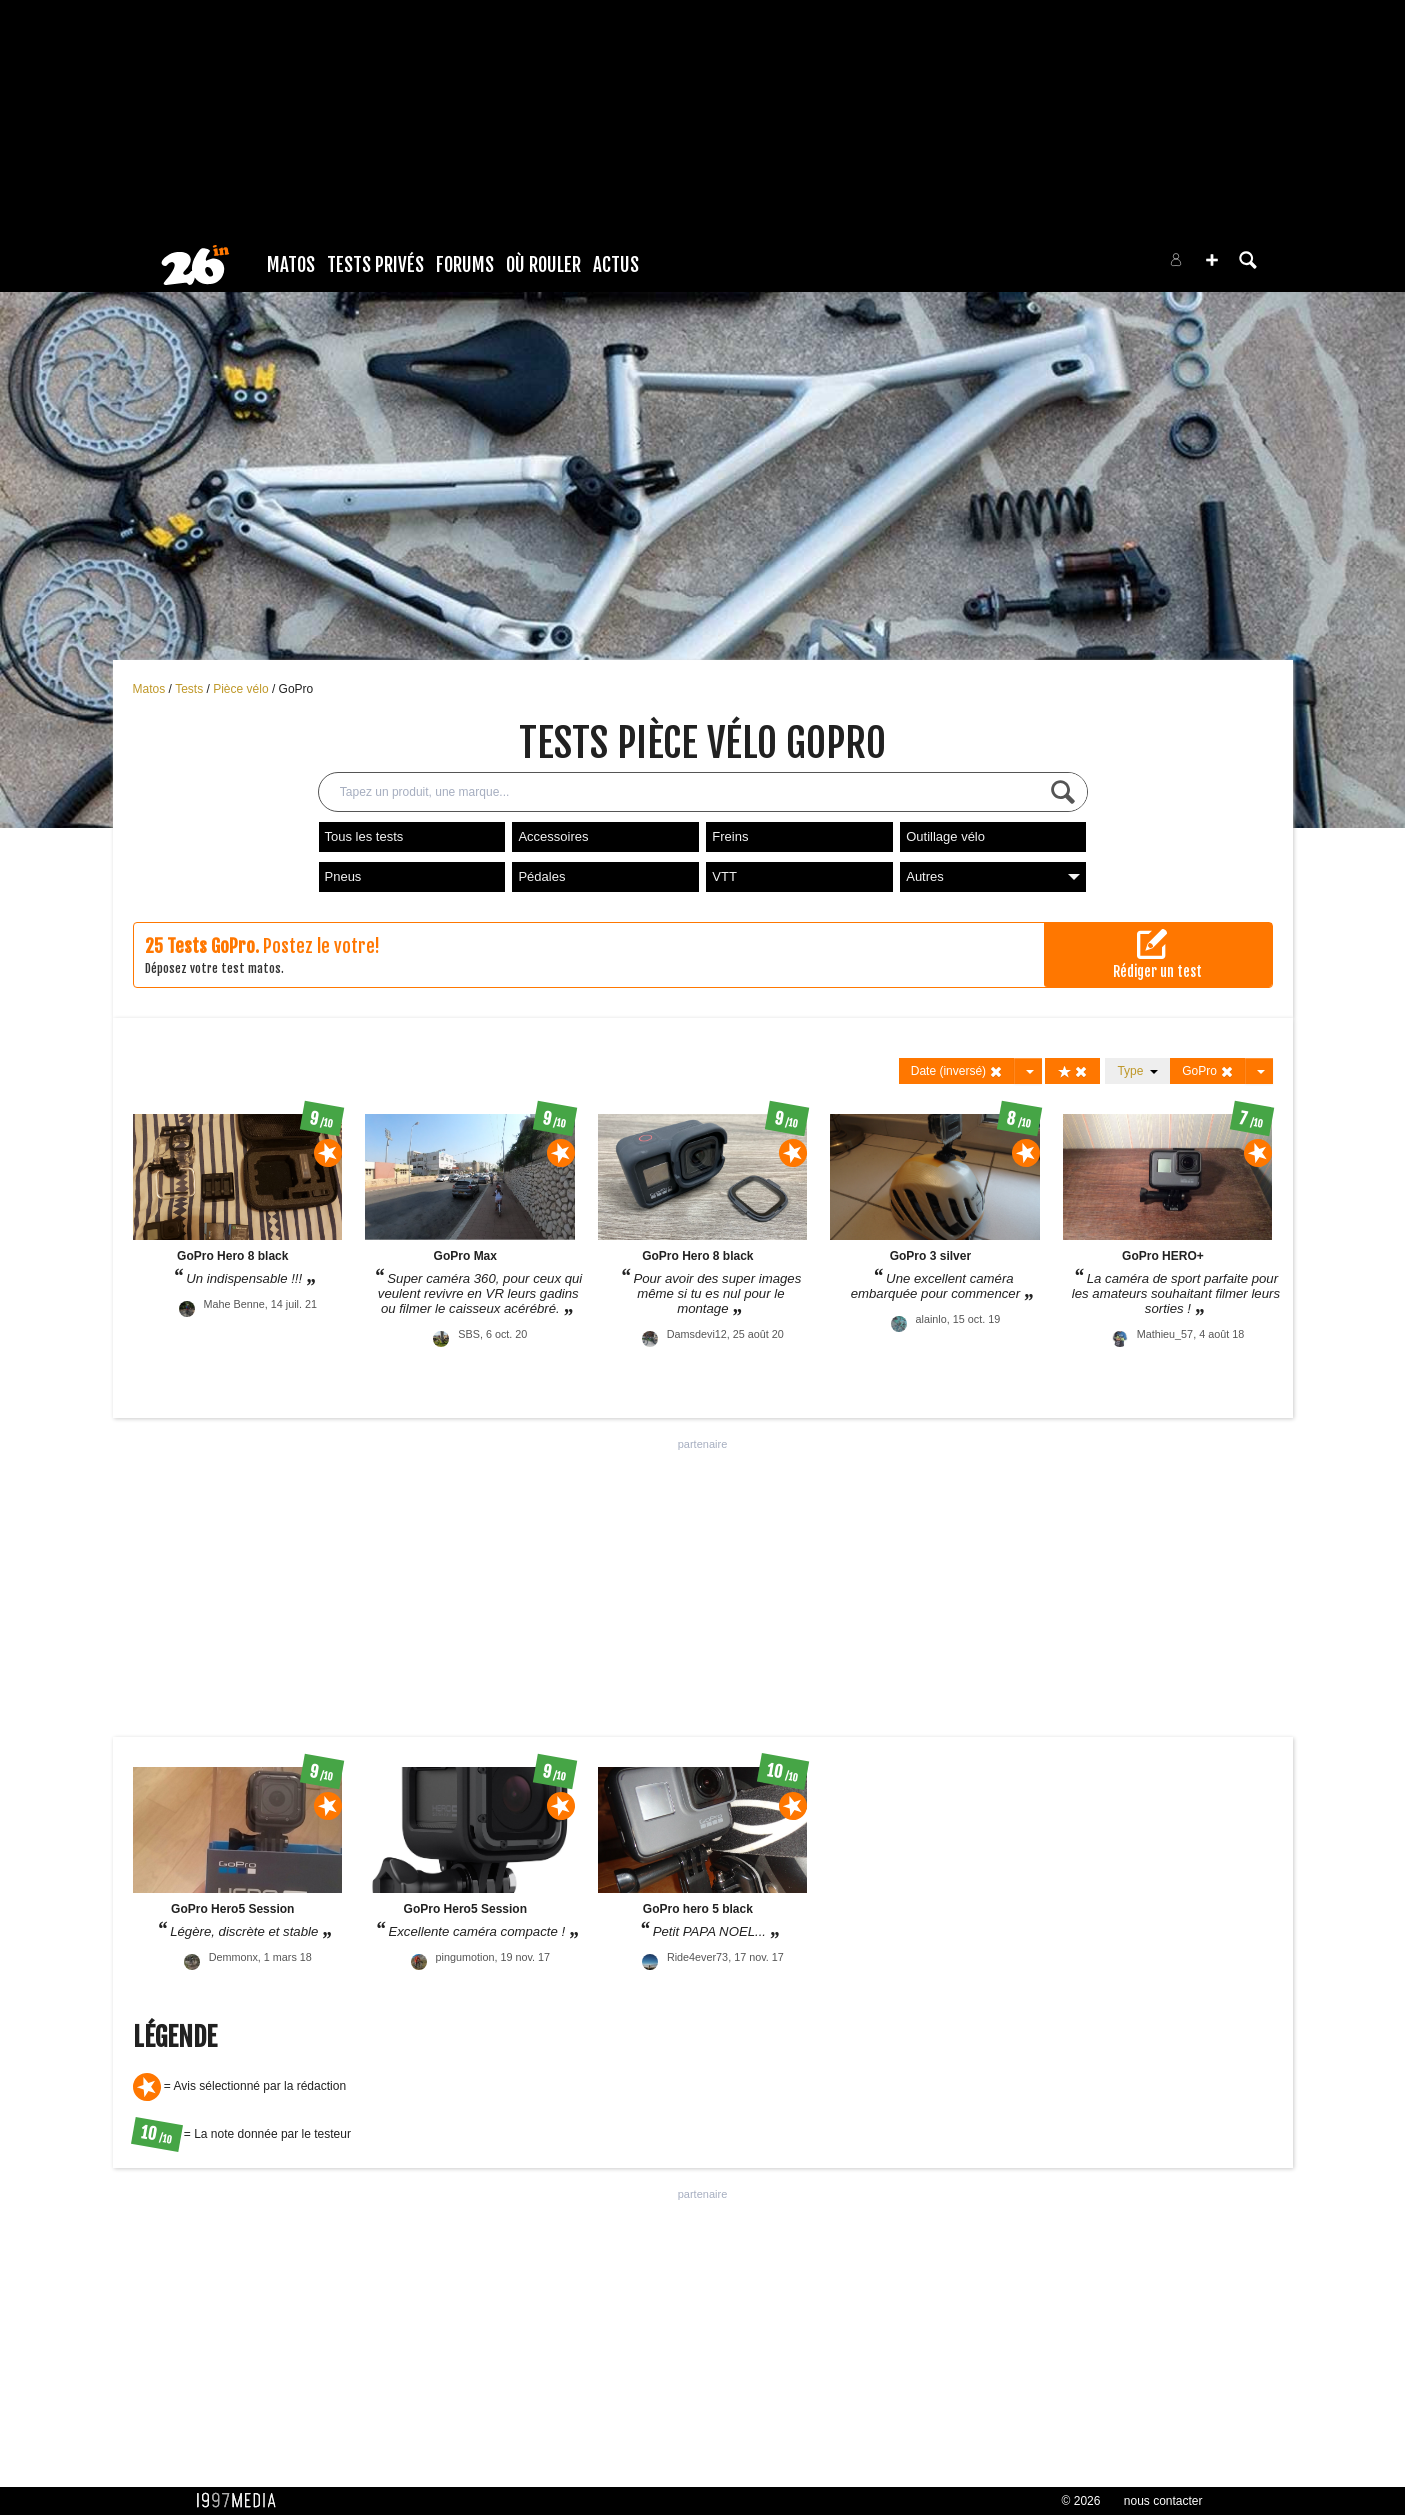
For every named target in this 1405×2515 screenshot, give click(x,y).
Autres (993, 876)
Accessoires (553, 836)
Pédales (541, 876)
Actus (616, 265)
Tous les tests (364, 836)
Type (1137, 1071)
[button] (1212, 260)
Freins (730, 836)
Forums (465, 265)
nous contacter (1163, 2501)
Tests (190, 689)
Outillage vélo (945, 836)
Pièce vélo (242, 689)
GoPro (296, 689)
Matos (291, 265)
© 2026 (1081, 2501)
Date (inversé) (957, 1071)
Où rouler (543, 265)
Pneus (343, 876)
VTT (724, 876)
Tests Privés (375, 265)
